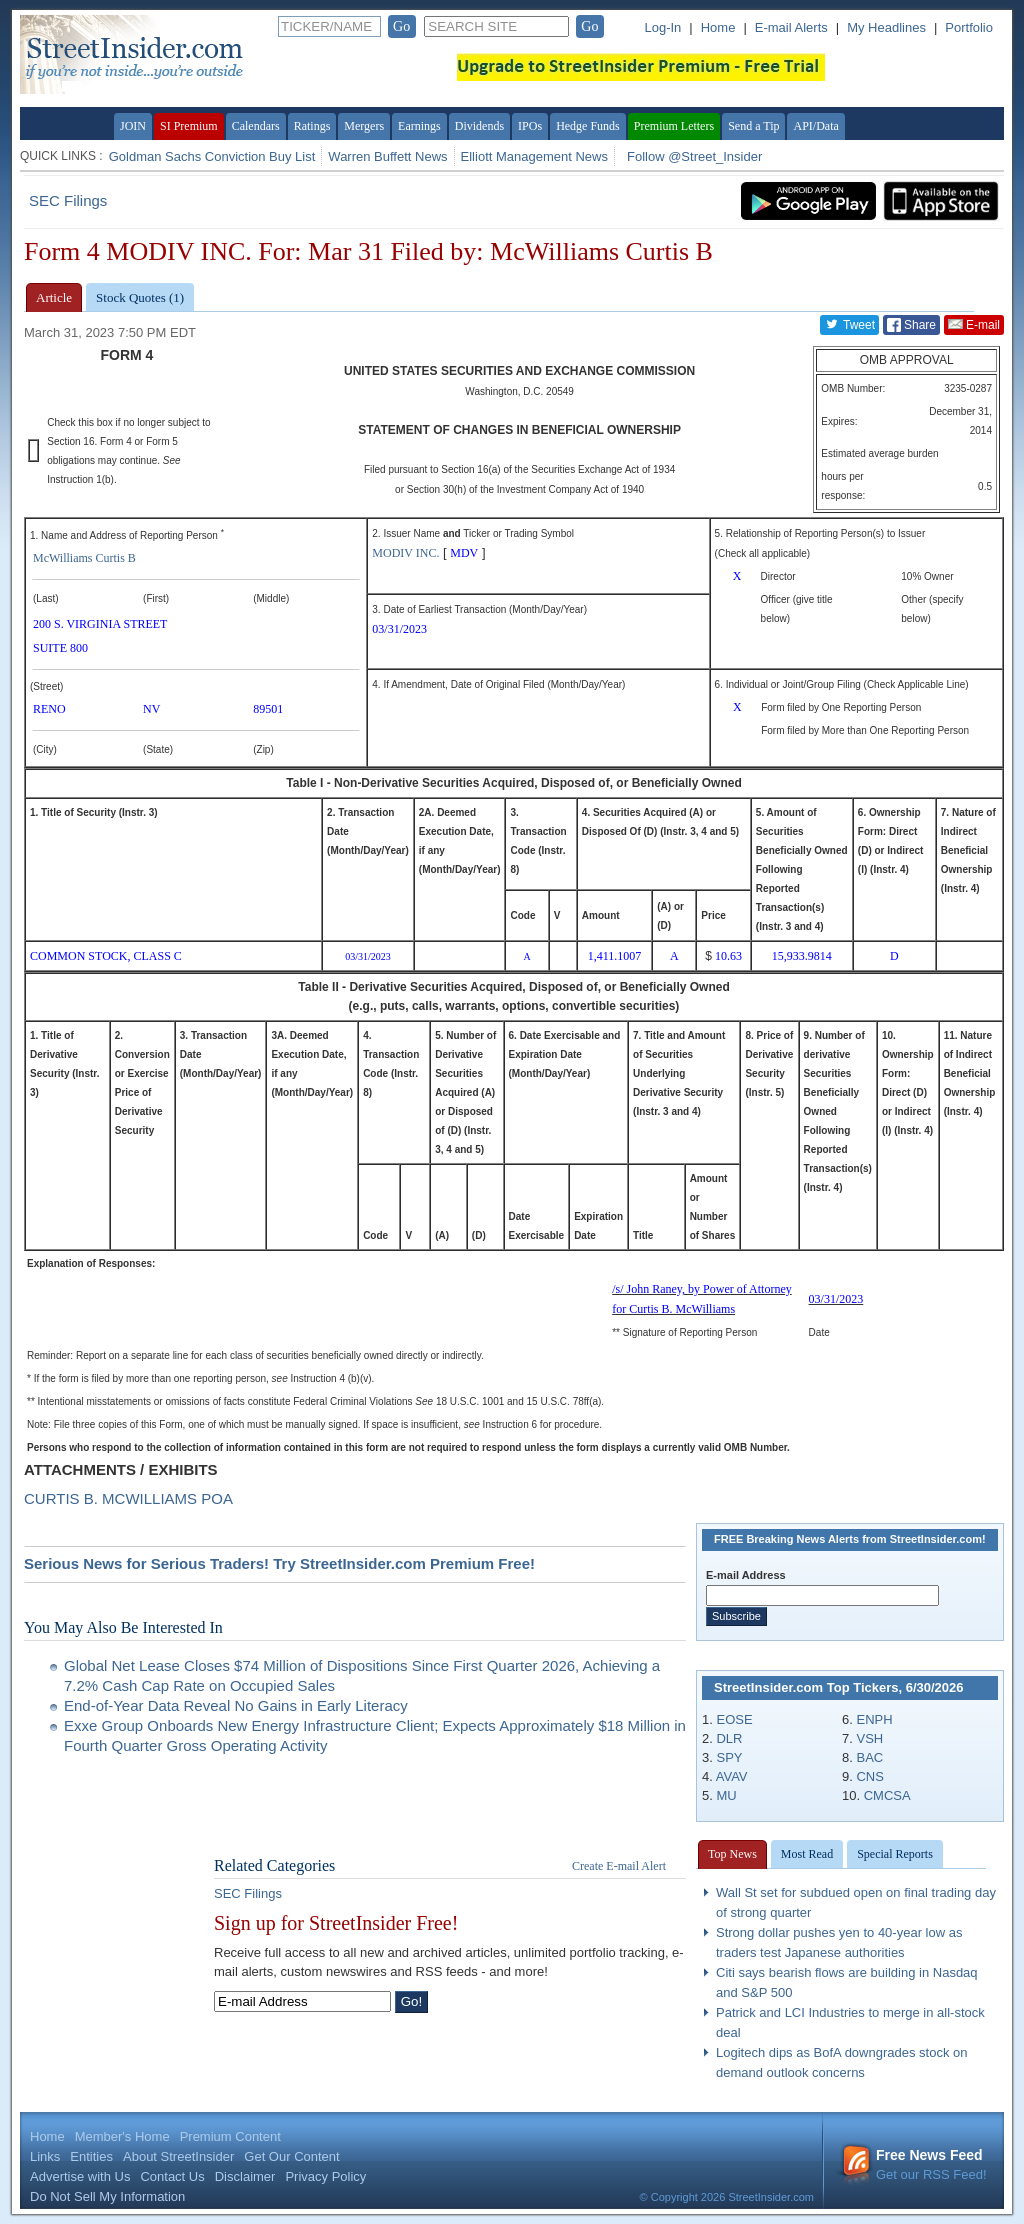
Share (911, 325)
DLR (729, 1738)
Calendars (256, 126)
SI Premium (189, 126)
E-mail (974, 324)
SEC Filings (68, 200)
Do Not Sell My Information (107, 2196)
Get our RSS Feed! (914, 2164)
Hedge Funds (588, 126)
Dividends (479, 126)
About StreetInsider (178, 2156)
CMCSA (887, 1795)
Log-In (662, 27)
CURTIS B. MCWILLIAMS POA (128, 1498)
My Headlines (886, 27)
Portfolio (969, 27)
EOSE (734, 1719)
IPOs (530, 126)
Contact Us (172, 2176)
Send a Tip (753, 126)
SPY (729, 1757)
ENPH (874, 1719)
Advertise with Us (80, 2176)
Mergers (364, 126)
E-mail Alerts (791, 27)
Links (45, 2156)
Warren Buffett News (387, 156)
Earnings (419, 126)
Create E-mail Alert (619, 1866)
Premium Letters (674, 126)
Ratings (312, 126)
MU (726, 1795)
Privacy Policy (325, 2176)
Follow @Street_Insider (694, 156)
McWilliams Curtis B (84, 558)
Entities (91, 2156)
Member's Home (122, 2136)
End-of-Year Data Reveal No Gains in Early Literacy (236, 1705)
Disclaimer (245, 2176)
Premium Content (230, 2136)
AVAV (732, 1776)
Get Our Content (291, 2156)
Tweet (849, 324)
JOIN (133, 126)
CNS (869, 1776)
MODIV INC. (405, 553)
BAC (869, 1757)
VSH (869, 1738)
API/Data (815, 126)
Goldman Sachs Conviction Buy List (212, 156)
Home (718, 27)
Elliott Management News (534, 156)
